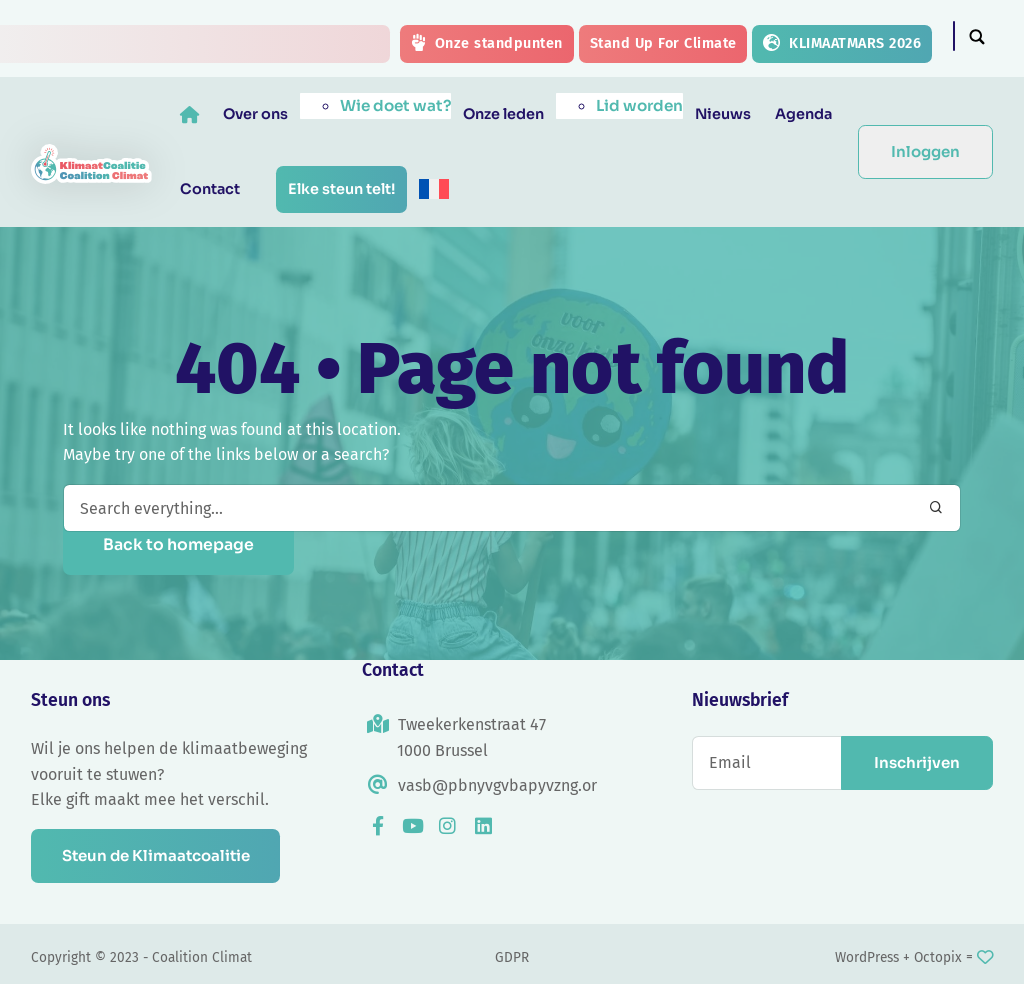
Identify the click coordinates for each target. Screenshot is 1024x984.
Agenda (803, 114)
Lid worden (639, 105)
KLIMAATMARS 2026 (842, 43)
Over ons (255, 114)
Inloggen (925, 151)
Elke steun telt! (341, 189)
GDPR (512, 957)
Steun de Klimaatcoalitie (157, 855)
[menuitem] (434, 189)
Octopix (938, 957)
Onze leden (503, 114)
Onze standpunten (487, 43)
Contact (210, 189)
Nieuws (723, 114)
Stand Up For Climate (663, 43)
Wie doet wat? (395, 105)
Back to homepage (178, 545)
